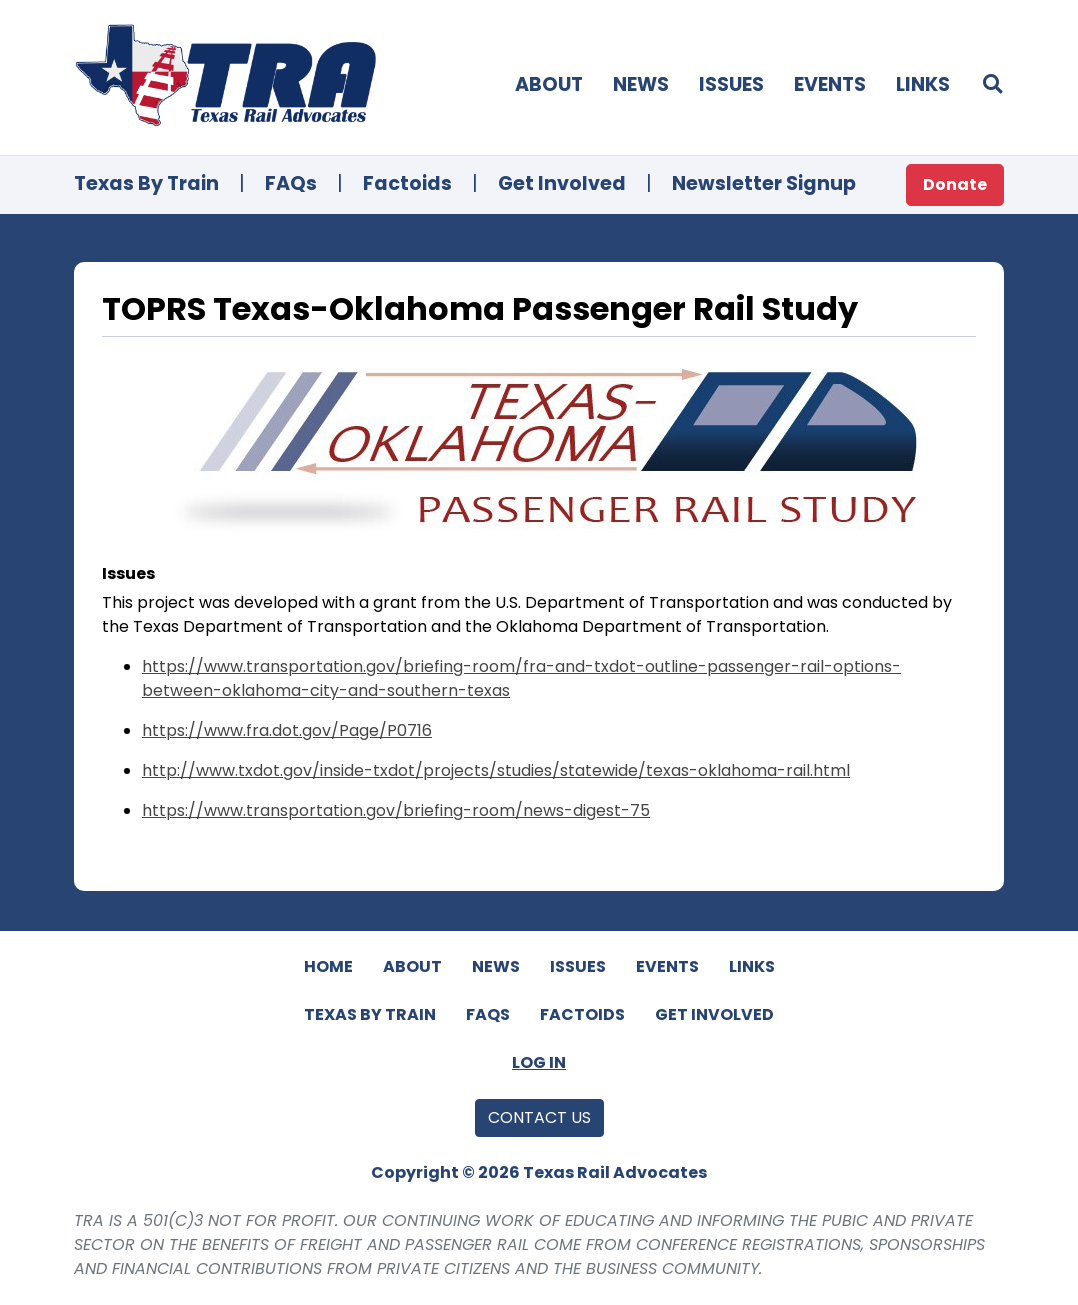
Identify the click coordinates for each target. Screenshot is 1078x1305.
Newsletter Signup (764, 183)
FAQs (291, 183)
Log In (539, 1062)
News (641, 84)
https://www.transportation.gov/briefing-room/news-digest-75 (396, 810)
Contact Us (539, 1117)
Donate (955, 184)
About (549, 84)
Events (830, 84)
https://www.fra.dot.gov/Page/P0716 (287, 730)
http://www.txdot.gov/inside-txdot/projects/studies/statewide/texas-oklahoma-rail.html (496, 770)
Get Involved (562, 183)
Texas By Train (146, 183)
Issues (731, 84)
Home (328, 966)
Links (923, 84)
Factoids (407, 183)
